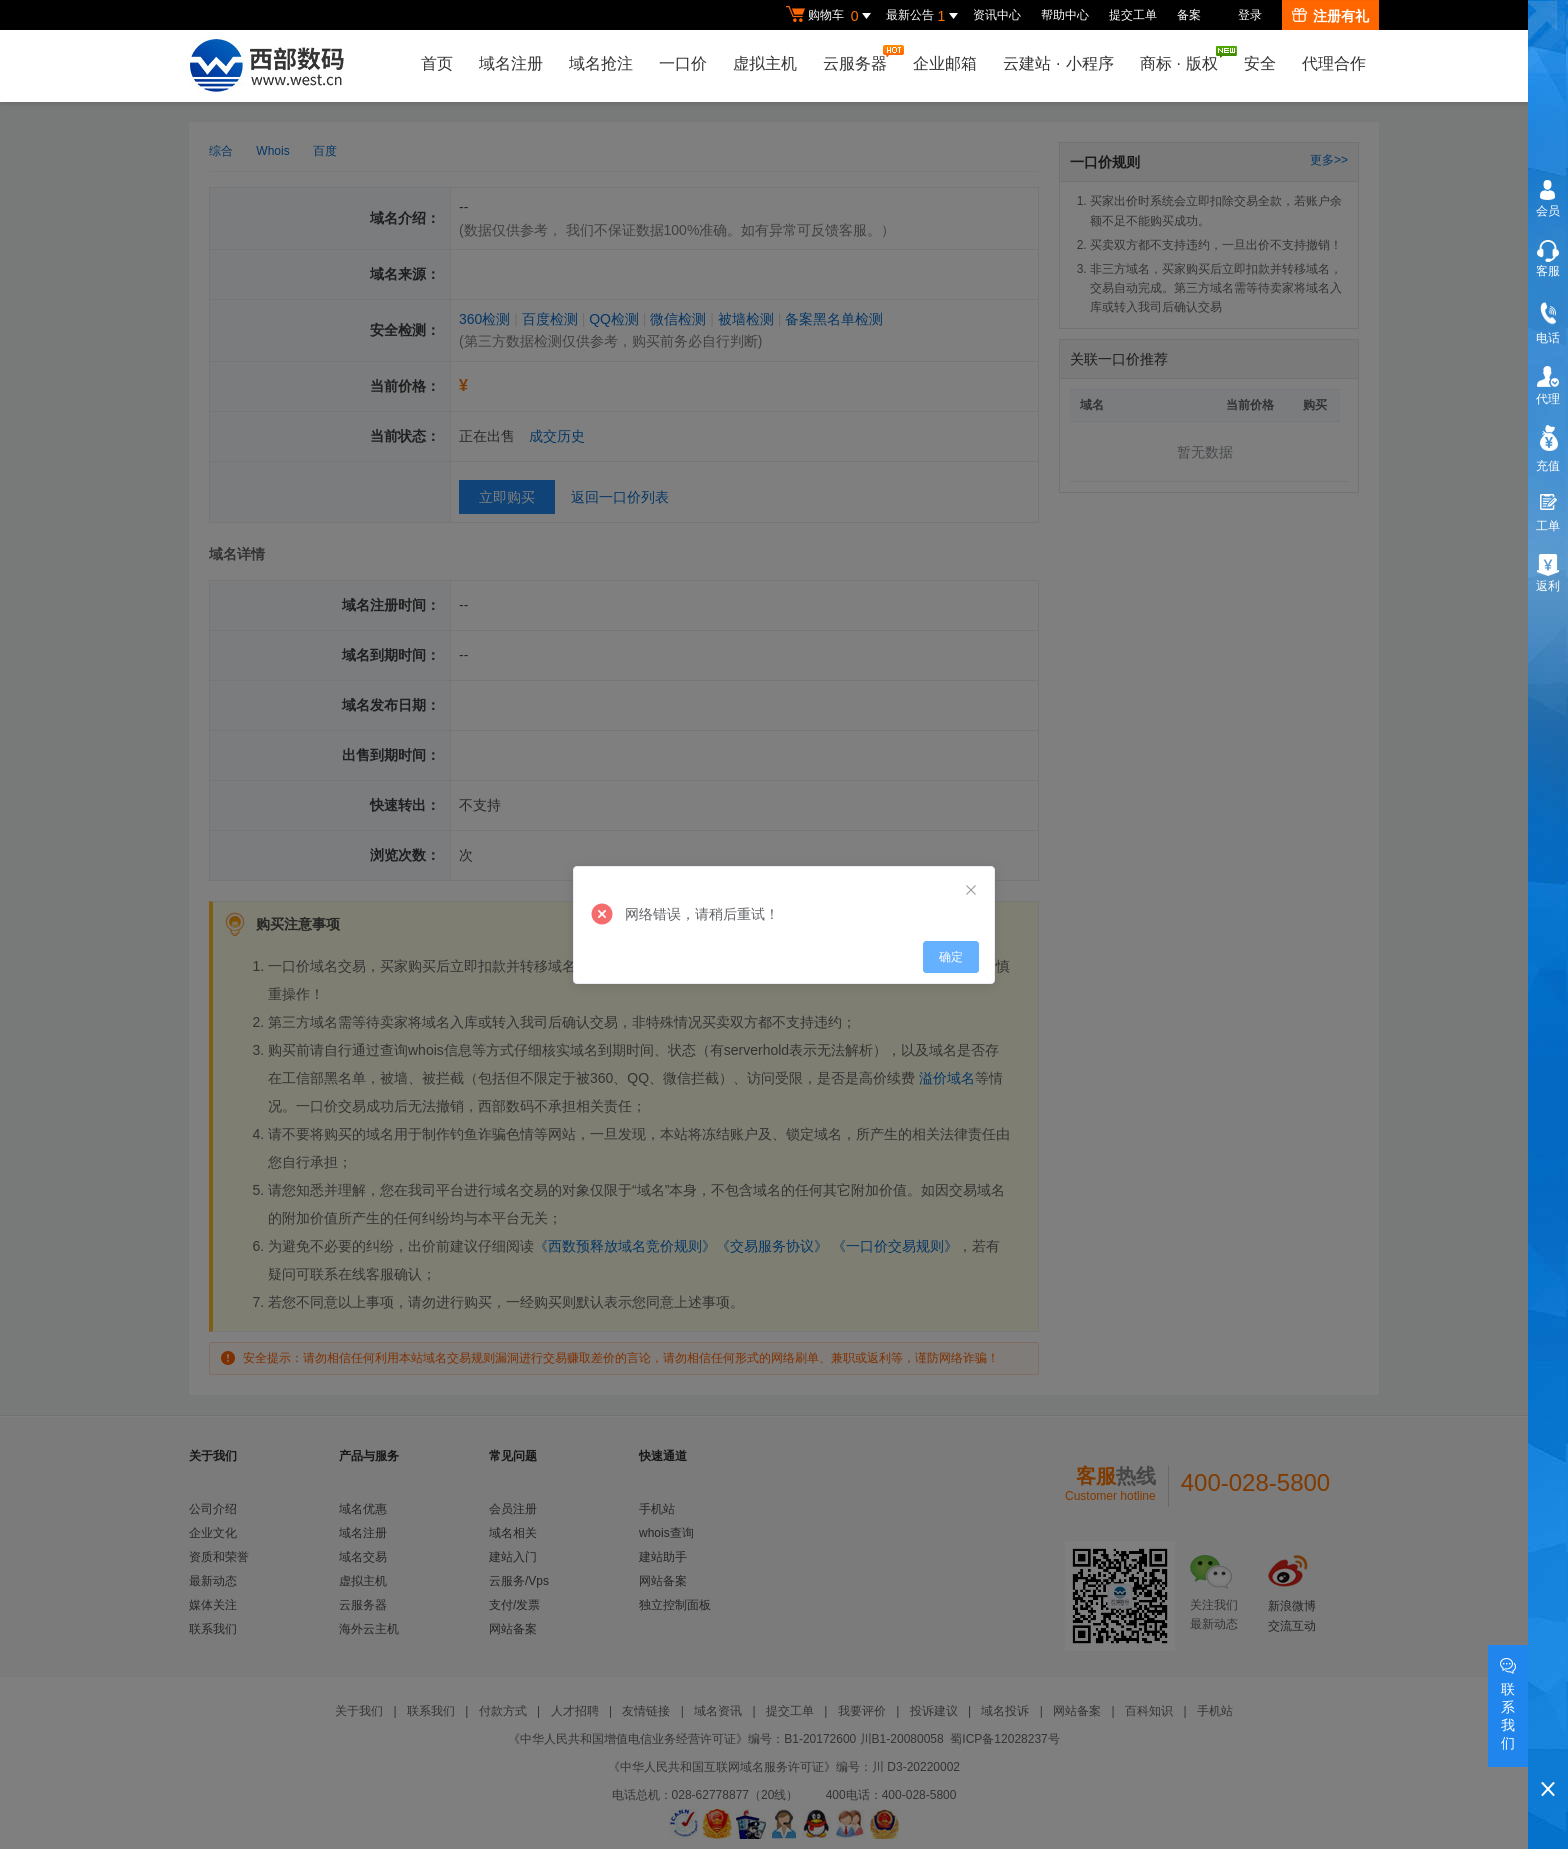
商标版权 (1184, 59)
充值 (1548, 466)
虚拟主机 (765, 63)
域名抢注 (601, 63)
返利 (1548, 586)
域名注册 (511, 63)
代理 (1548, 399)
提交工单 (1133, 15)
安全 (1260, 63)
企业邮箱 (945, 63)
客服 (1548, 271)
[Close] (971, 891)
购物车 (831, 16)
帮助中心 (1065, 15)
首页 (437, 63)
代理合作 (1334, 63)
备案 (1189, 15)
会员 (1548, 211)
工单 (1548, 526)
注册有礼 (1330, 16)
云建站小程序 (1058, 63)
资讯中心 (997, 15)
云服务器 (860, 58)
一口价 (683, 63)
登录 (1250, 15)
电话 (1548, 338)
